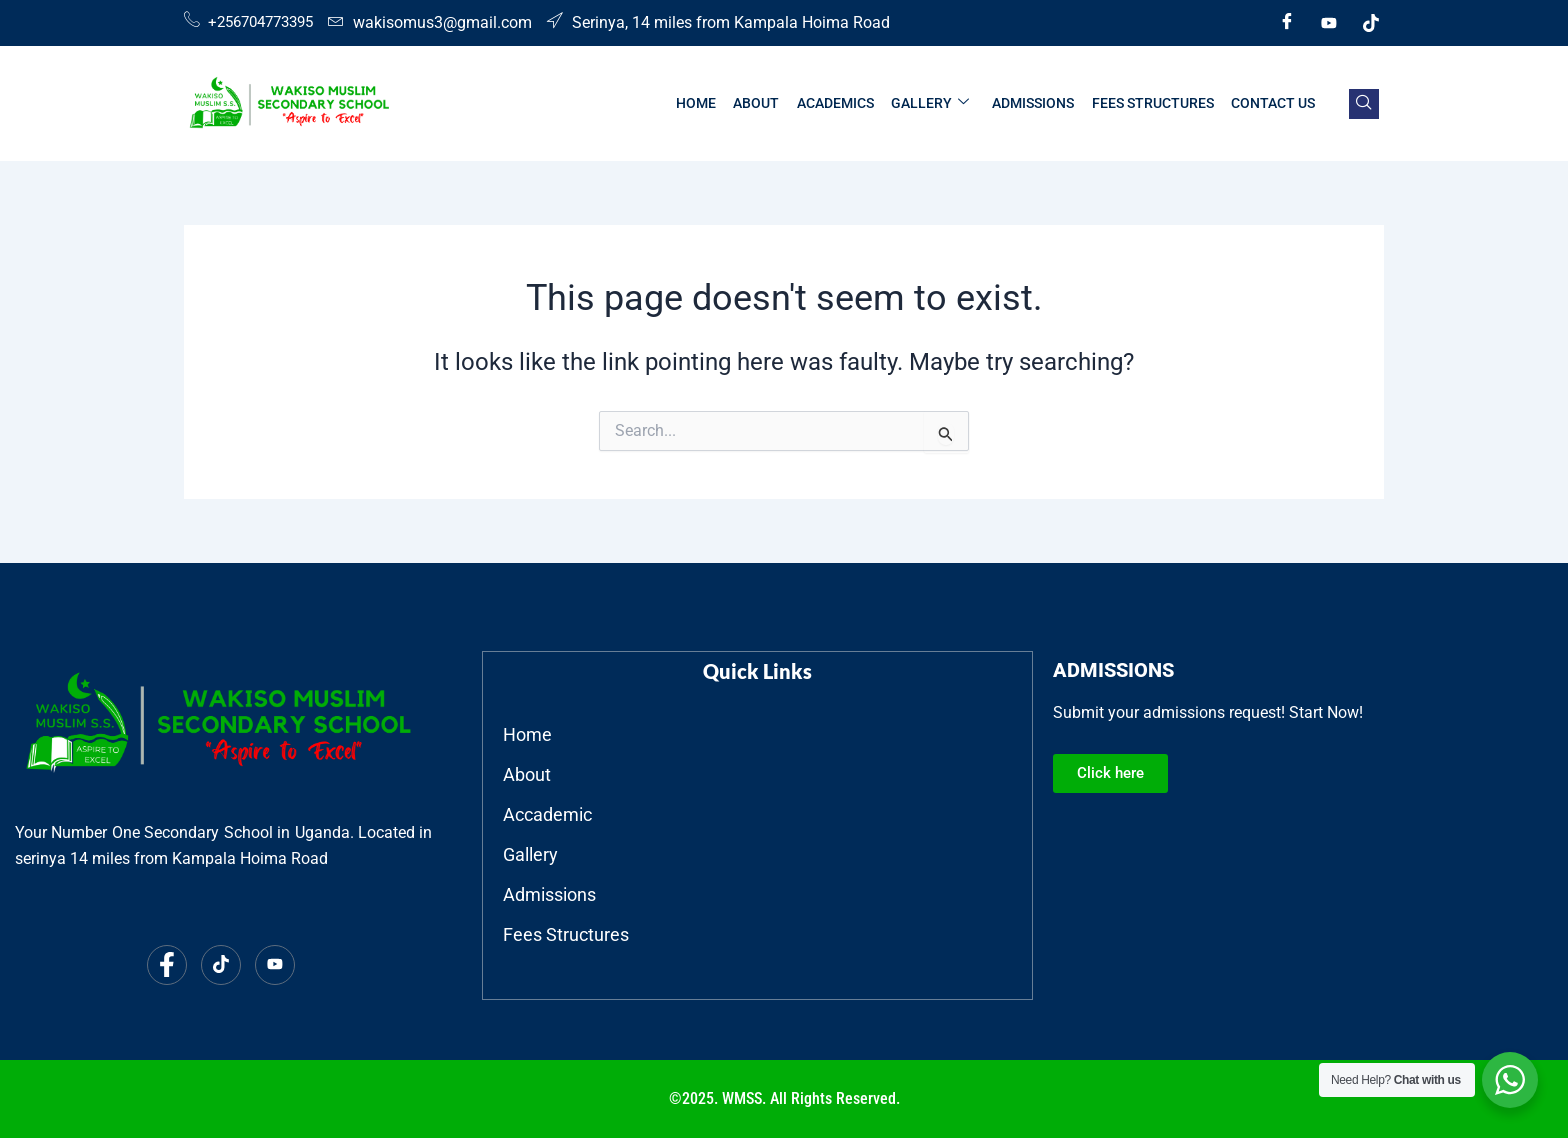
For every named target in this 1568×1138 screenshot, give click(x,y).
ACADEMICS (841, 103)
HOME (705, 103)
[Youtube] (1329, 23)
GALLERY (935, 103)
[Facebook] (1287, 23)
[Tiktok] (1371, 23)
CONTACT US (1274, 103)
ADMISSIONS (1037, 103)
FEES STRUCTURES (1155, 103)
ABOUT (764, 103)
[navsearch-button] (1364, 104)
